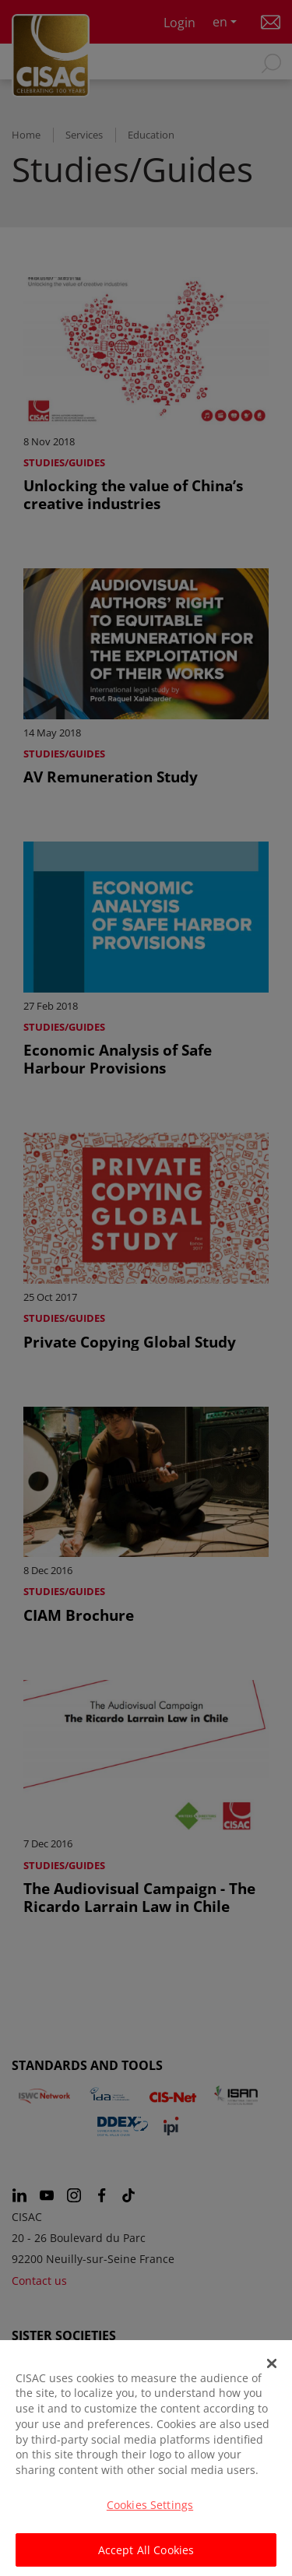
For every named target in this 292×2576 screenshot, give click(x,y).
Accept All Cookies (146, 2557)
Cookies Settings (150, 2511)
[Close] (271, 2370)
